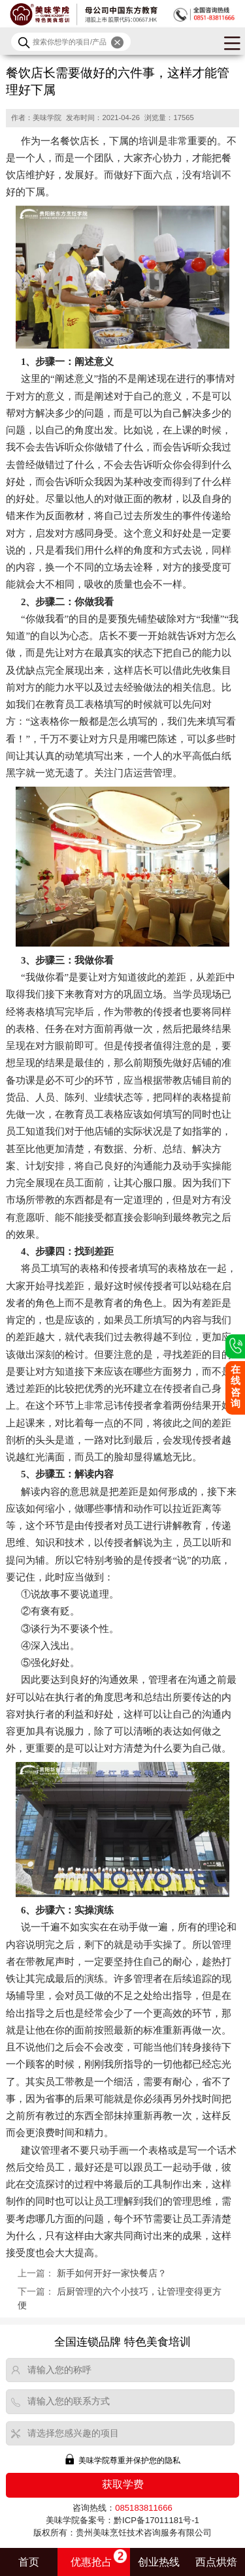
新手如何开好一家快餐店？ (112, 2273)
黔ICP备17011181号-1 (156, 2520)
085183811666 (143, 2508)
